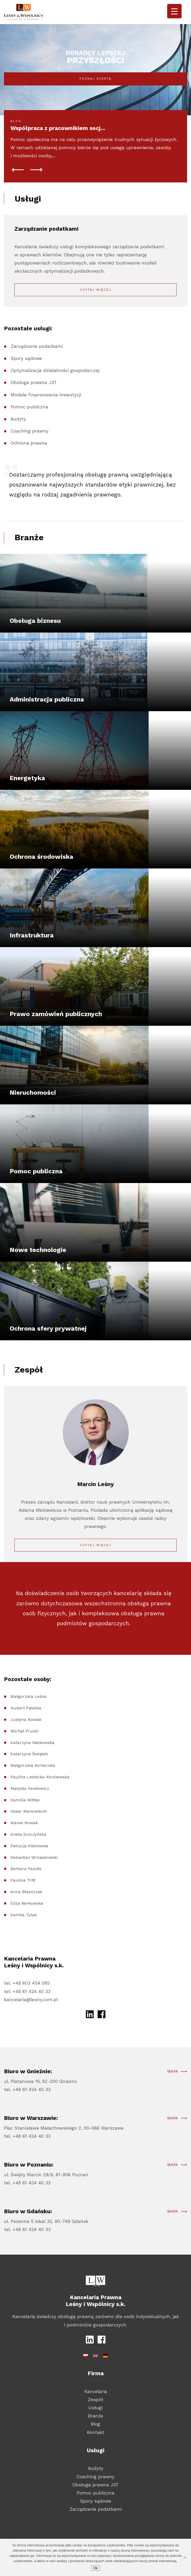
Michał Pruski (24, 1755)
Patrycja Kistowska (29, 1870)
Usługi (95, 2407)
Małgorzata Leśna (28, 1720)
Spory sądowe (26, 382)
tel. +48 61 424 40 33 (27, 1991)
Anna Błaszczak (26, 1916)
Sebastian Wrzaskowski (34, 1881)
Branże (95, 2415)
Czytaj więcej (95, 289)
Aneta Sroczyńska (28, 1858)
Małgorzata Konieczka (32, 1789)
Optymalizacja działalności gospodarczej (55, 394)
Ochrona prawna (29, 467)
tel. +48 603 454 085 (27, 1983)
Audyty (18, 443)
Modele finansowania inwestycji (46, 419)
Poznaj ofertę (96, 78)
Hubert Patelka (25, 1732)
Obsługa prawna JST (34, 406)
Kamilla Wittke (25, 1824)
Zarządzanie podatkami (37, 370)
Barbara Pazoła (25, 1893)
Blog (95, 2424)
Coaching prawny (29, 455)
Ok (95, 2568)
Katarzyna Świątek (29, 1778)
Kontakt (95, 2432)
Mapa (172, 2095)
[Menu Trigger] (174, 11)
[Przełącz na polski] (86, 2355)
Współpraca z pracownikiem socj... (57, 128)
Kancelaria (95, 2391)
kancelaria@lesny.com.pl (31, 1999)
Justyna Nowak (25, 1743)
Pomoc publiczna (29, 431)
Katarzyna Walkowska (32, 1766)
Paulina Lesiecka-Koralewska (39, 1801)
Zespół (95, 2399)
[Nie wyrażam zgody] (184, 2557)
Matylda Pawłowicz (29, 1812)
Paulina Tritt (22, 1904)
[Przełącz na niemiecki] (105, 2355)
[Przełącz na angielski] (95, 2355)
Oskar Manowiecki (28, 1835)
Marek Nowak (24, 1847)
